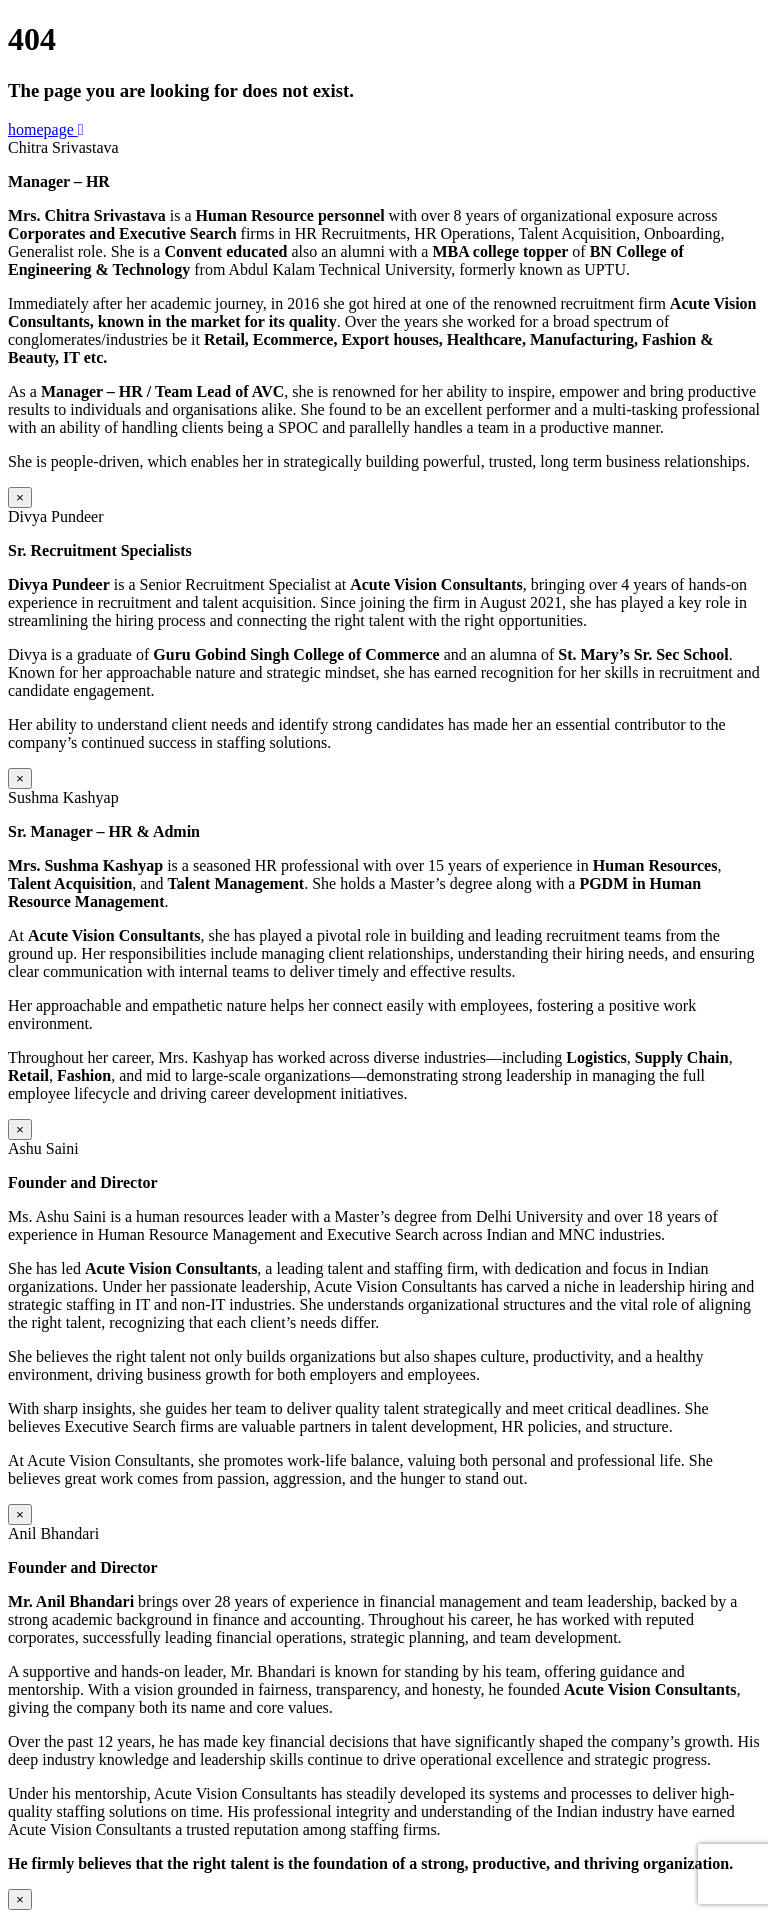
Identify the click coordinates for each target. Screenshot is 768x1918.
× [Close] (20, 497)
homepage (46, 129)
